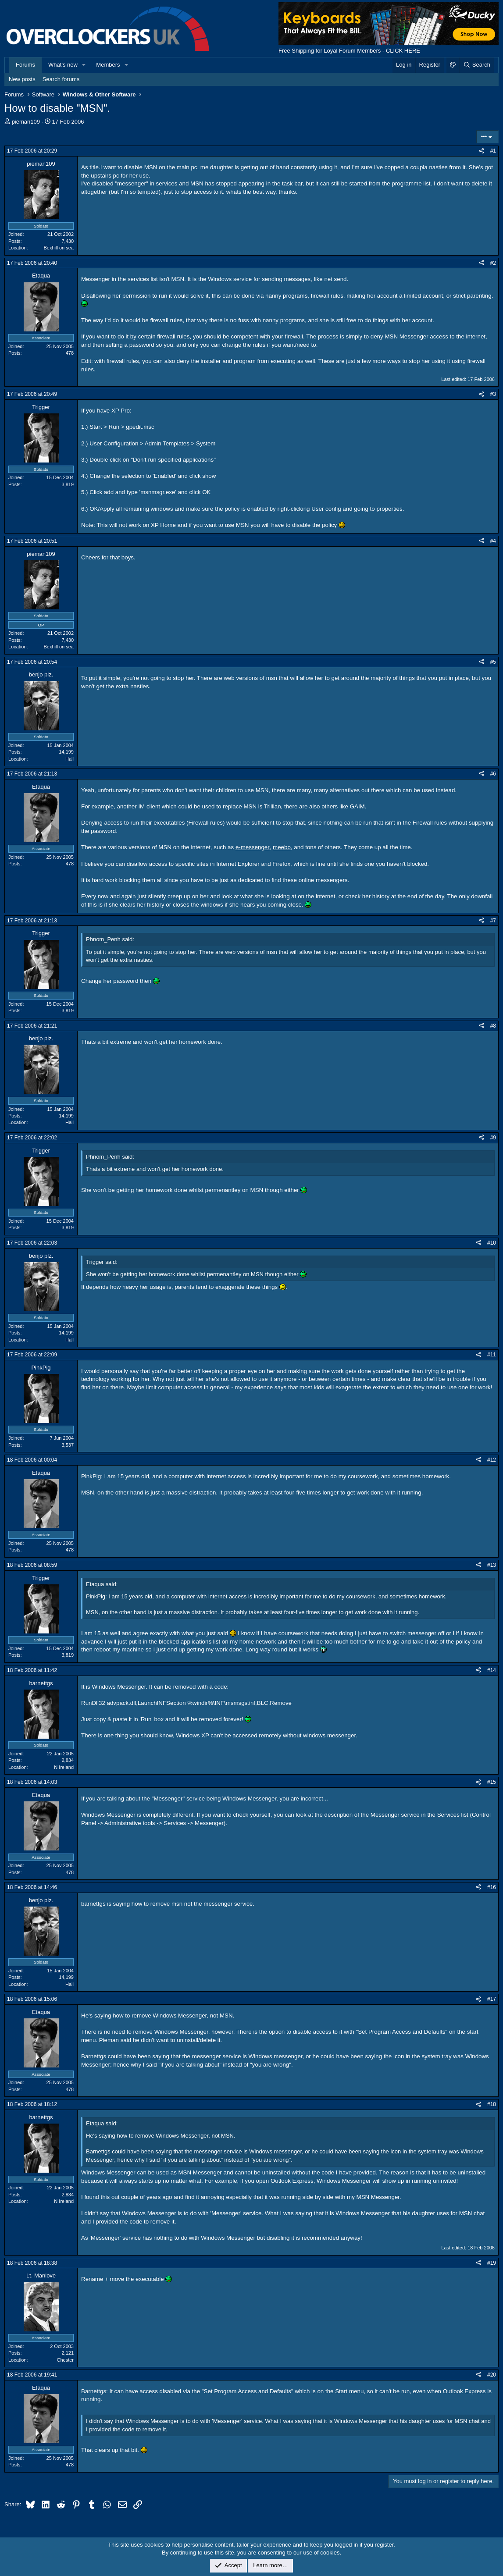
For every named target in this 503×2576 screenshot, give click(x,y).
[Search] (476, 64)
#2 (493, 263)
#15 (491, 1782)
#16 (491, 1887)
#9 (493, 1138)
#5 (493, 662)
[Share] (481, 151)
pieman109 (26, 121)
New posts (22, 79)
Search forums (61, 79)
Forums (25, 64)
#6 (493, 774)
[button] (84, 64)
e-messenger (252, 847)
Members (108, 64)
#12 (491, 1460)
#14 (491, 1670)
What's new (63, 64)
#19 (491, 2263)
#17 (491, 1999)
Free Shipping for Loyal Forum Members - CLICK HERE (349, 50)
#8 (493, 1026)
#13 (491, 1565)
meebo (282, 847)
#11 (491, 1355)
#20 (491, 2375)
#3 (493, 394)
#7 (493, 921)
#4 (493, 541)
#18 (491, 2104)
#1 (493, 151)
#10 (491, 1243)
